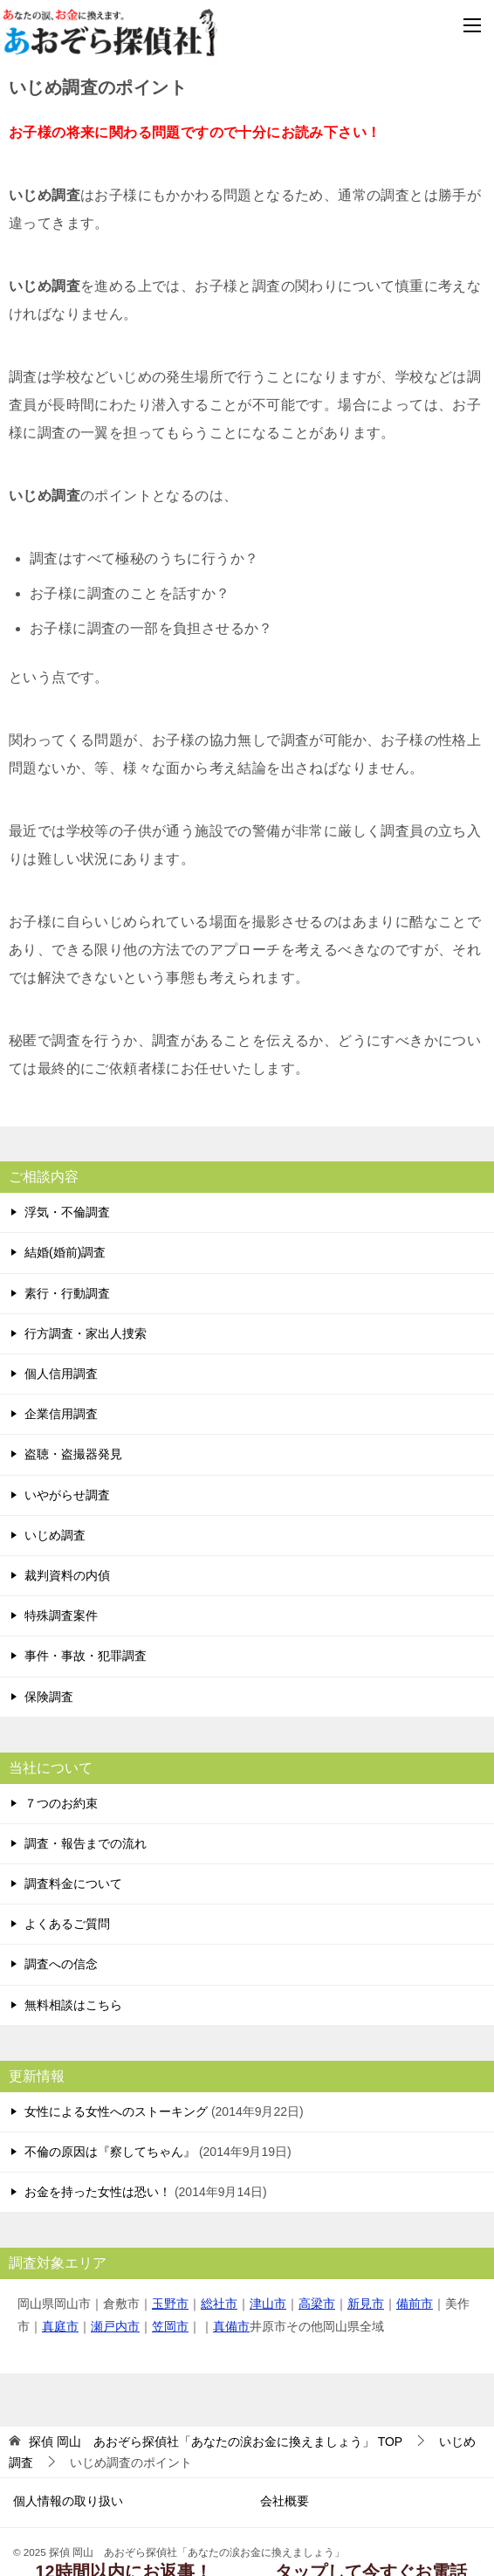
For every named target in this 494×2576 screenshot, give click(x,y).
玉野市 (170, 2304)
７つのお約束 (61, 1803)
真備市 (231, 2326)
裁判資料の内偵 (67, 1575)
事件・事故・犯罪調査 (85, 1656)
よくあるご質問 (67, 1924)
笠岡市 (170, 2326)
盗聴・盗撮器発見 (73, 1454)
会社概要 (284, 2501)
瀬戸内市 (115, 2326)
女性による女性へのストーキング (116, 2111)
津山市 (268, 2304)
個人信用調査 (61, 1374)
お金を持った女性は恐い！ (97, 2192)
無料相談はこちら (73, 2005)
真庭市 (60, 2326)
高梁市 (316, 2304)
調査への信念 (61, 1964)
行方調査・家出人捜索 (85, 1333)
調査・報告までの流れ (85, 1843)
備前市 (414, 2304)
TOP (215, 2442)
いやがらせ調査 (67, 1495)
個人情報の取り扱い (68, 2501)
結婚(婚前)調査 (65, 1252)
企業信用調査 (61, 1414)
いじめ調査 (55, 1535)
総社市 (219, 2304)
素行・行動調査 (67, 1293)
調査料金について (73, 1884)
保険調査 (48, 1697)
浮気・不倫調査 (67, 1212)
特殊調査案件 (61, 1615)
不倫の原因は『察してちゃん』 (110, 2152)
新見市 (365, 2304)
